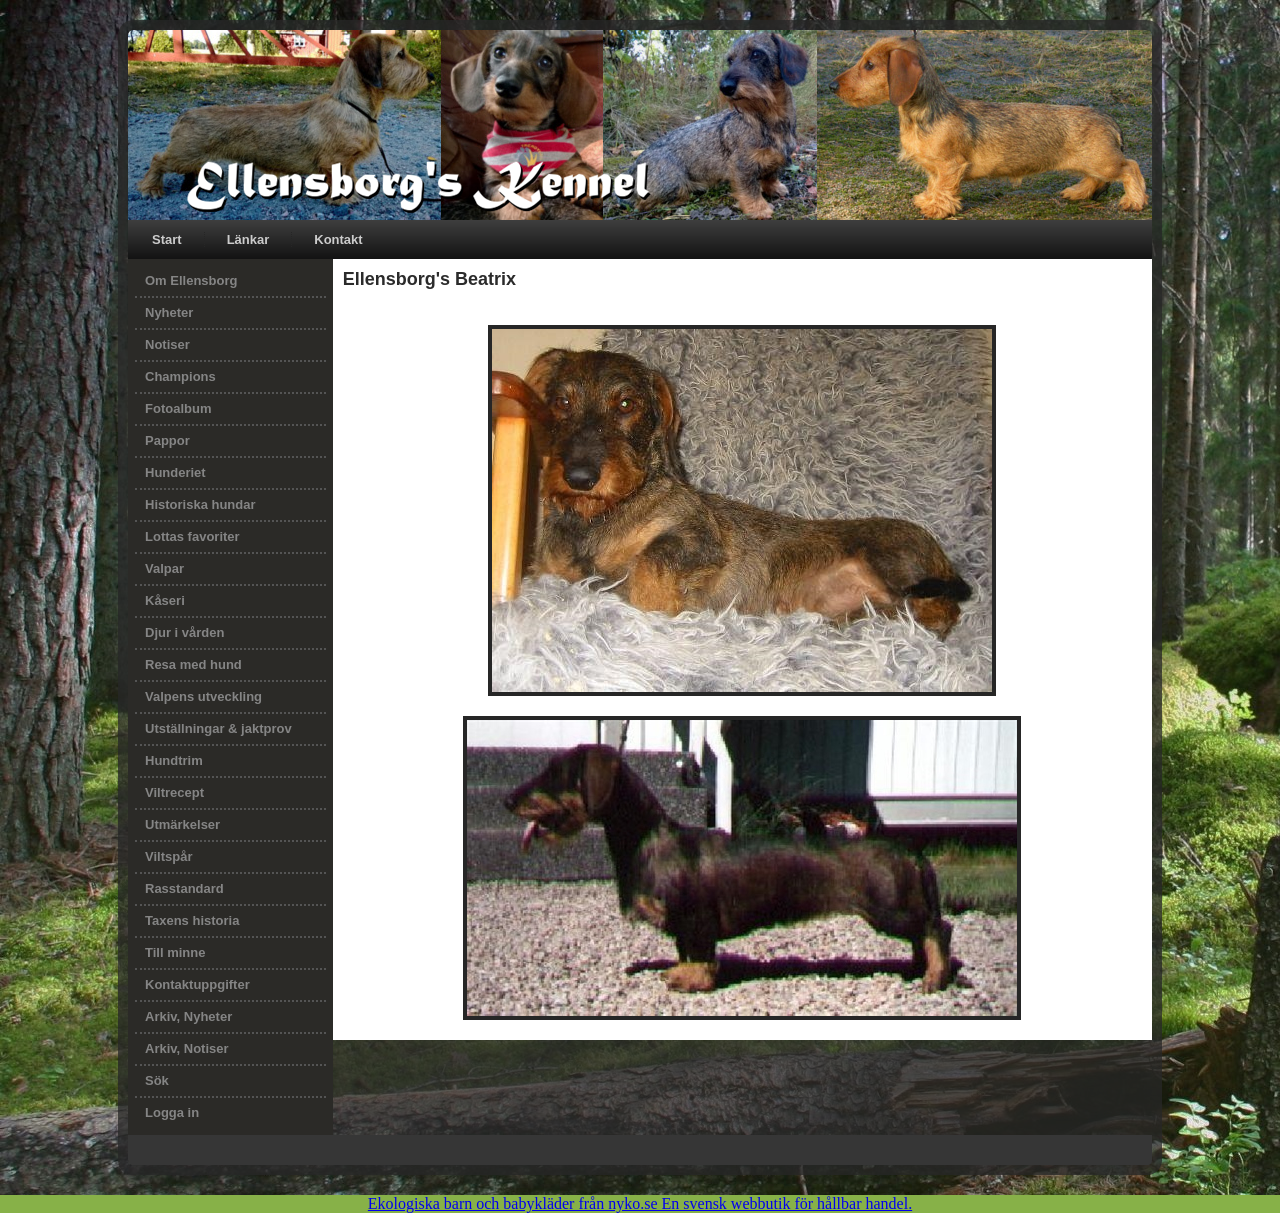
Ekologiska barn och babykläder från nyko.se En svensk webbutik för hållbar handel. (640, 1203)
